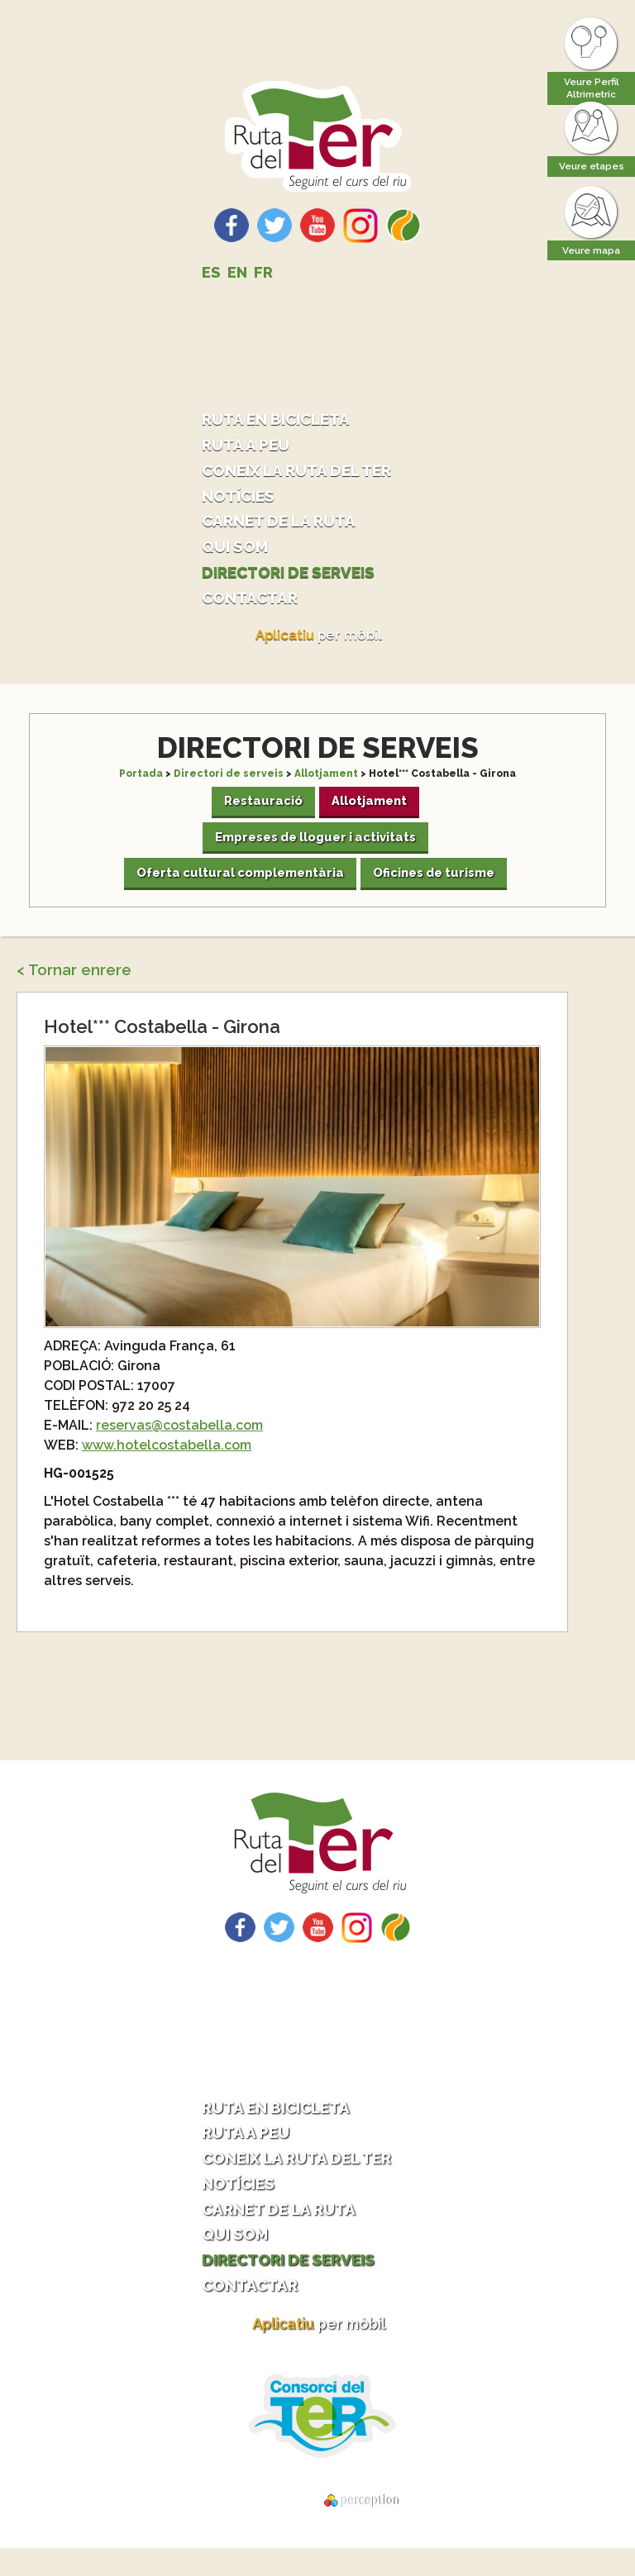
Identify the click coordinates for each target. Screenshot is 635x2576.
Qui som (238, 551)
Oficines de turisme (437, 890)
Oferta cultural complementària (235, 890)
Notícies (242, 498)
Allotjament (326, 782)
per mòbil (320, 644)
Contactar (254, 604)
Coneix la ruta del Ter (306, 472)
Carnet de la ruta (286, 525)
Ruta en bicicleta (283, 419)
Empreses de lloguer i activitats (315, 851)
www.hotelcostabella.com (166, 1465)
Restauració (261, 811)
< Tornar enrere (74, 989)
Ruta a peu (250, 446)
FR (263, 272)
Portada (141, 782)
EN (237, 272)
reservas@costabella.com (179, 1445)
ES (211, 272)
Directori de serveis (296, 578)
